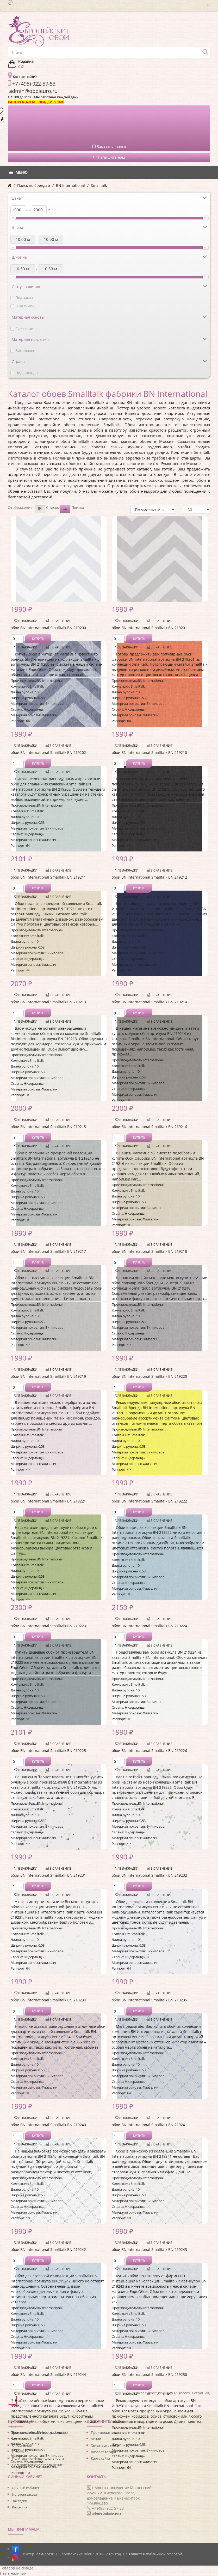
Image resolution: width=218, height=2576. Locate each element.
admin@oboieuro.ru (107, 2513)
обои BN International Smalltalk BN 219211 (48, 877)
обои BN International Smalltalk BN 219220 (149, 1376)
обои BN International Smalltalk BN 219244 (48, 2374)
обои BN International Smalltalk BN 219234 (48, 1999)
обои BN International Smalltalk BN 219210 (149, 752)
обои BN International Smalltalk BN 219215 (48, 1126)
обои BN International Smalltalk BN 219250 (149, 2374)
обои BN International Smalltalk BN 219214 (149, 1001)
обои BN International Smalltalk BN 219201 (149, 627)
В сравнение (58, 621)
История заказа (24, 2494)
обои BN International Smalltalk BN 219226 (149, 1750)
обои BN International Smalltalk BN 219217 (48, 1251)
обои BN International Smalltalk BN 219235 (149, 1999)
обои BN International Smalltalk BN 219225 (48, 1750)
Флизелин (24, 328)
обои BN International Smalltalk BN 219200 (48, 627)
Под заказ (24, 297)
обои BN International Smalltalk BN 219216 (149, 1126)
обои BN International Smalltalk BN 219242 (48, 2249)
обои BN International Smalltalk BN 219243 (149, 2249)
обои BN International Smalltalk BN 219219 (48, 1376)
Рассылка (19, 2507)
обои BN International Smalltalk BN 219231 (48, 1875)
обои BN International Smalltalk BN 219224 (149, 1625)
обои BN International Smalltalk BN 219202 (48, 752)
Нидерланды (26, 372)
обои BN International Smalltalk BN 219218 (149, 1251)
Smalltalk (99, 185)
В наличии (25, 305)
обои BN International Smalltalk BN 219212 (149, 877)
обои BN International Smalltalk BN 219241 (149, 2124)
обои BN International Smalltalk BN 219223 (48, 1625)
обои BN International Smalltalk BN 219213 (48, 1001)
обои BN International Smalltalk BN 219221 (48, 1501)
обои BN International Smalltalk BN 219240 (48, 2124)
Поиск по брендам (33, 185)
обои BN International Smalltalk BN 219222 (149, 1501)
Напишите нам (109, 157)
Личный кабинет (25, 2487)
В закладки (25, 621)
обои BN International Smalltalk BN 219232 (149, 1875)
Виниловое (25, 350)
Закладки (19, 2501)
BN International (70, 185)
